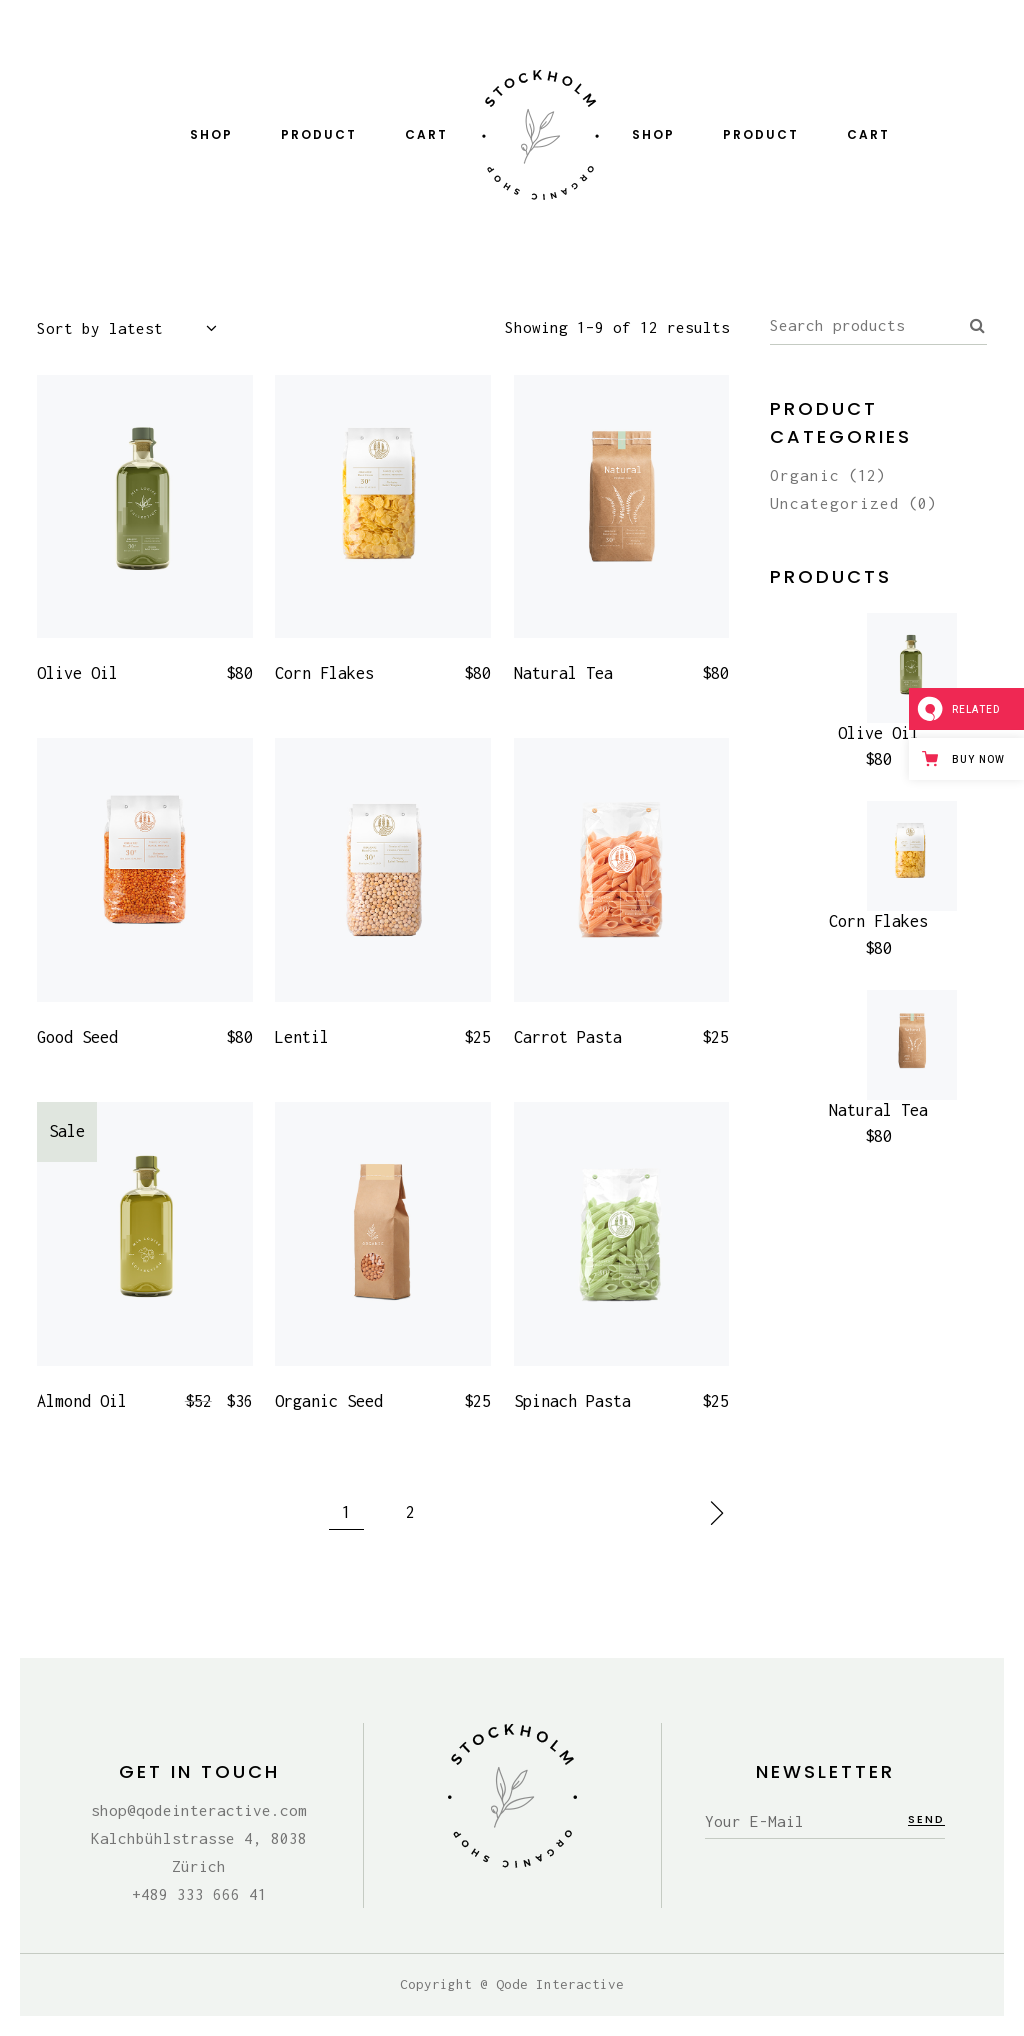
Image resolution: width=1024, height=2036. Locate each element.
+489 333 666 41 (199, 1894)
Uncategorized (835, 503)
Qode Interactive (560, 1984)
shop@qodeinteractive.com (199, 1810)
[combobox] (137, 329)
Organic (805, 475)
